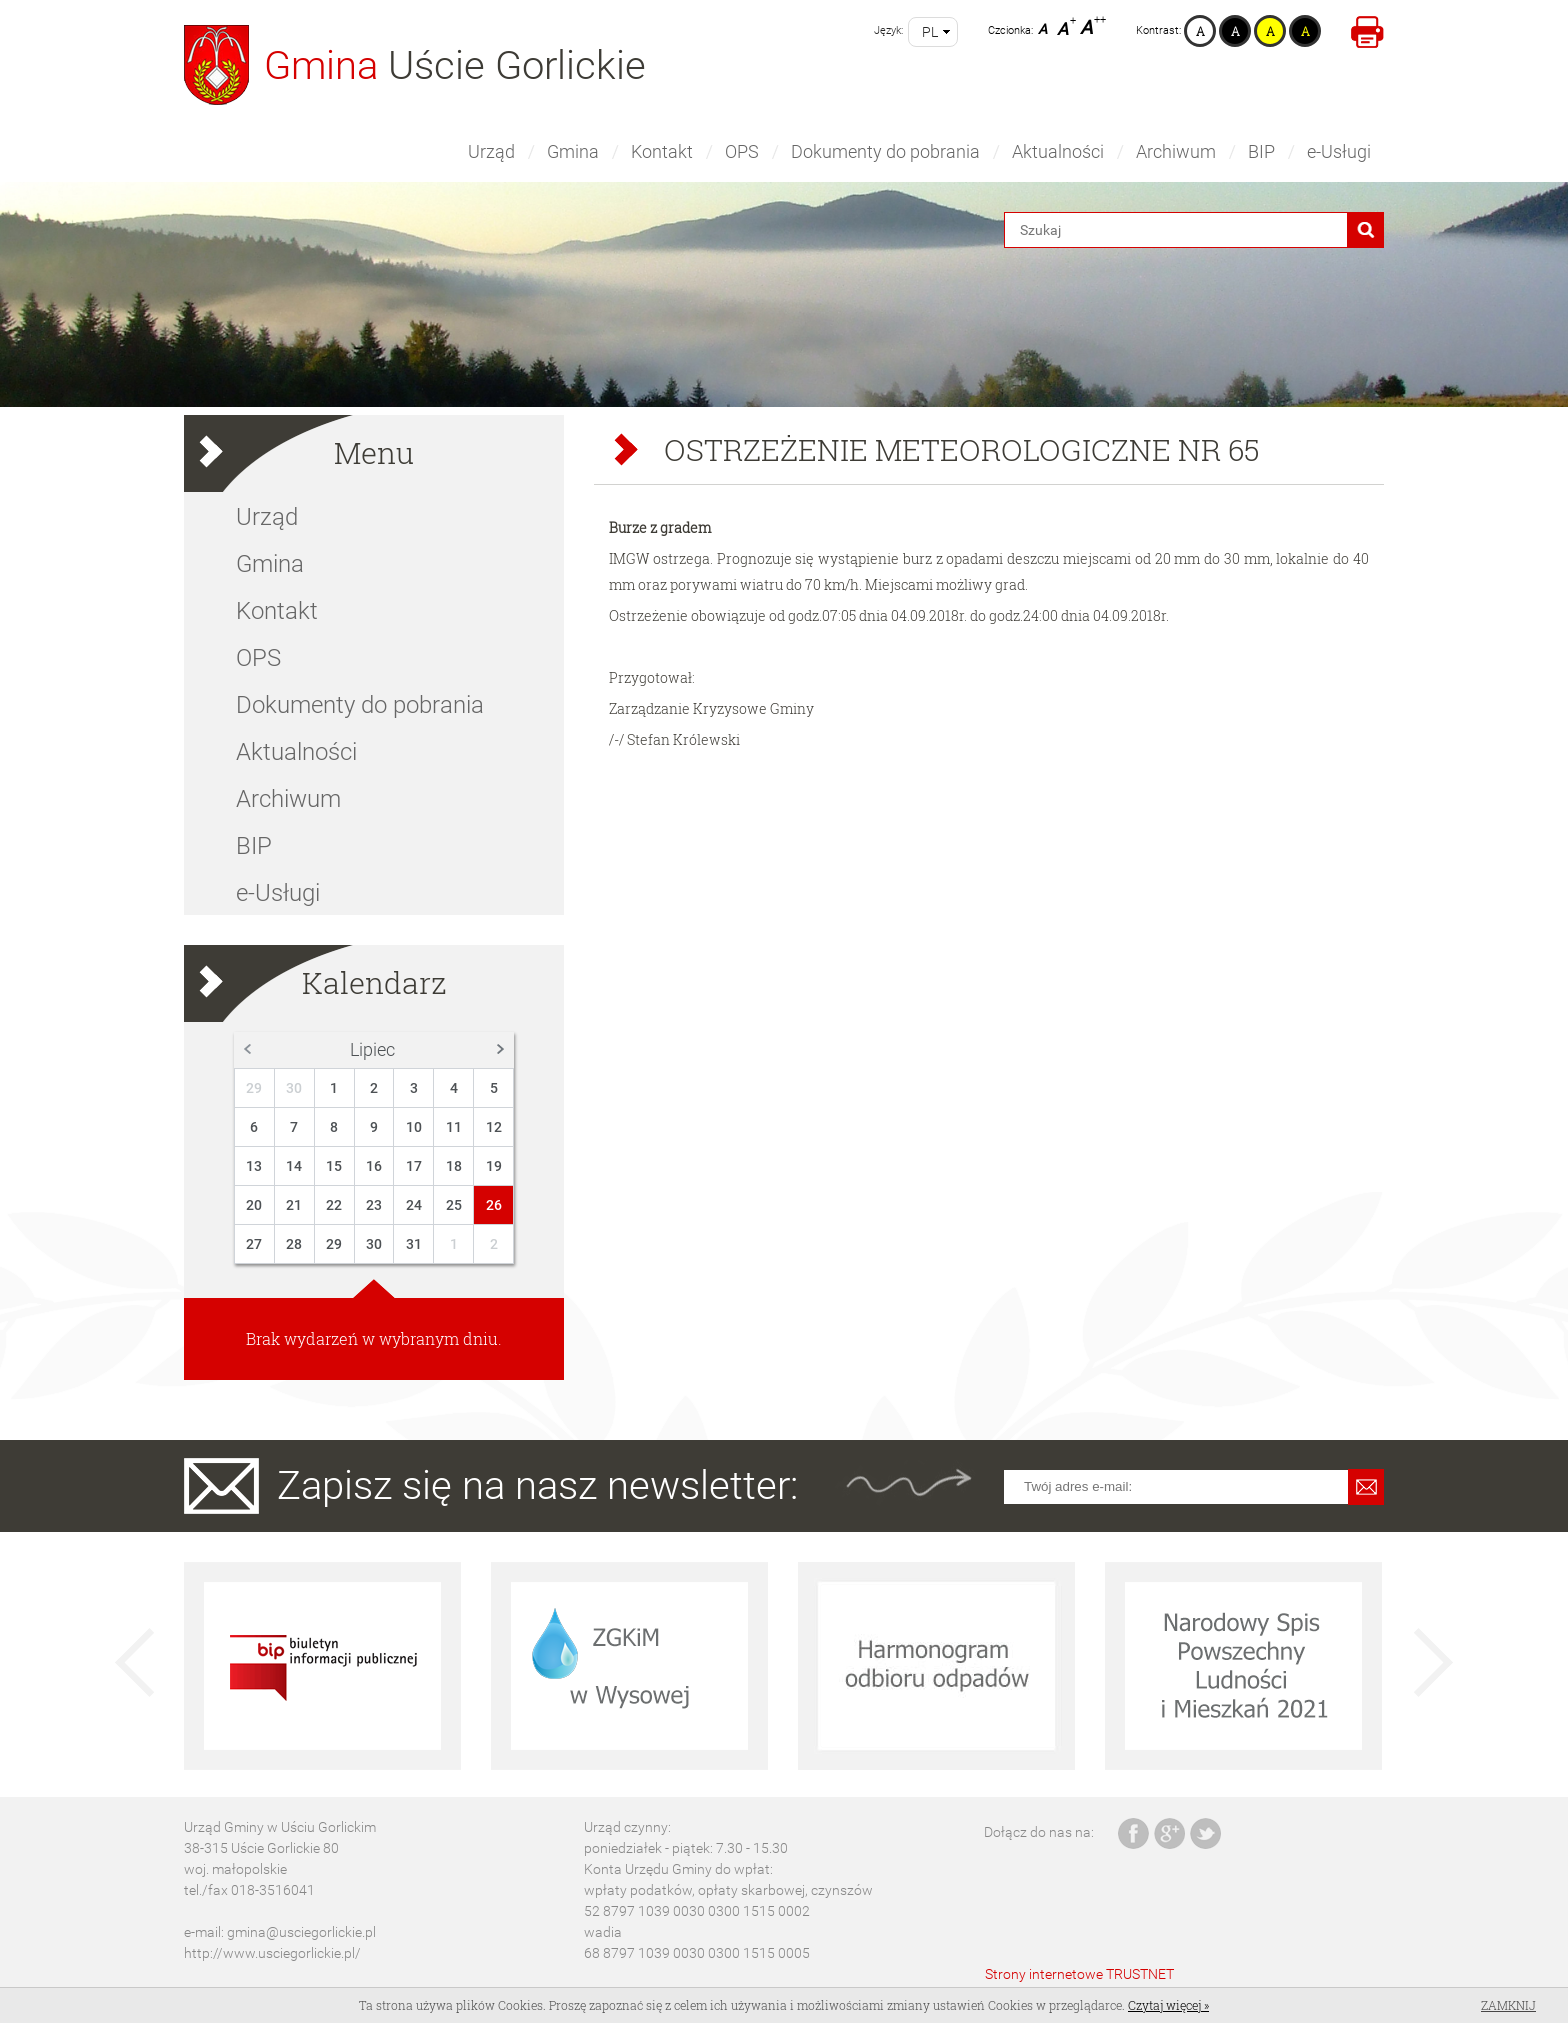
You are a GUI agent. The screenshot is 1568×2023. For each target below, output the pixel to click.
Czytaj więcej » (1168, 2005)
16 (374, 1166)
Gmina (573, 151)
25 (454, 1205)
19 (494, 1166)
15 (334, 1166)
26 (494, 1205)
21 (294, 1205)
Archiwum (1176, 151)
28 (294, 1244)
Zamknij (1508, 2005)
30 (294, 1088)
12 (494, 1127)
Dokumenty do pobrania (885, 151)
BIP (1261, 151)
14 (294, 1166)
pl (930, 32)
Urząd (491, 151)
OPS (742, 151)
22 (334, 1205)
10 (414, 1127)
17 (414, 1166)
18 (454, 1166)
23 (374, 1205)
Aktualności (1058, 151)
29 (254, 1088)
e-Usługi (1339, 151)
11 (454, 1127)
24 (414, 1205)
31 (414, 1244)
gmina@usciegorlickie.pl (301, 1932)
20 (254, 1205)
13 (254, 1166)
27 (254, 1244)
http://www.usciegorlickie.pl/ (272, 1953)
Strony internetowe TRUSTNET (1079, 1974)
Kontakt (662, 151)
